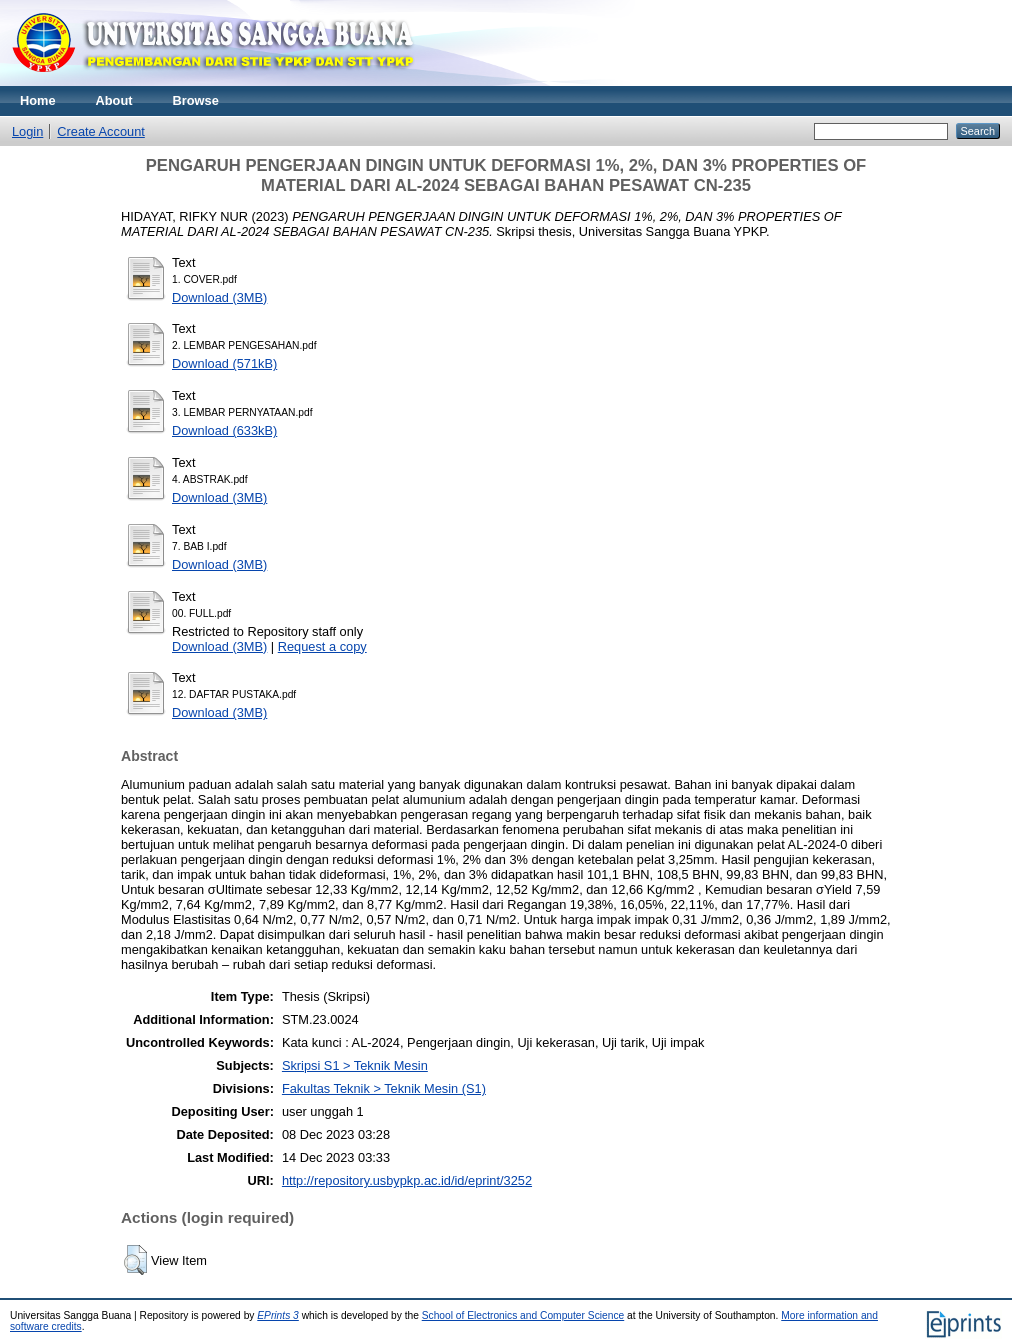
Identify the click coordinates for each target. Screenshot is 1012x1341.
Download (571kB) (224, 363)
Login (27, 131)
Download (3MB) (219, 297)
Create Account (101, 131)
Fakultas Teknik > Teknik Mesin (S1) (384, 1088)
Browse (196, 100)
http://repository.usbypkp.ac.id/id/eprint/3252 (407, 1180)
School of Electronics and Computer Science (523, 1315)
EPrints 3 (278, 1315)
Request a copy (322, 646)
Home (38, 100)
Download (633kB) (224, 430)
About (114, 100)
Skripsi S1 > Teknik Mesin (355, 1065)
